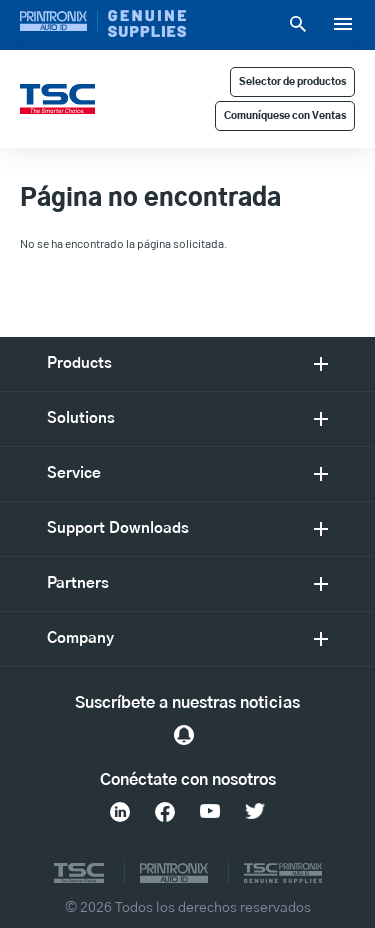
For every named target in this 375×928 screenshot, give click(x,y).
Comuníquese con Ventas (285, 116)
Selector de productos (292, 82)
